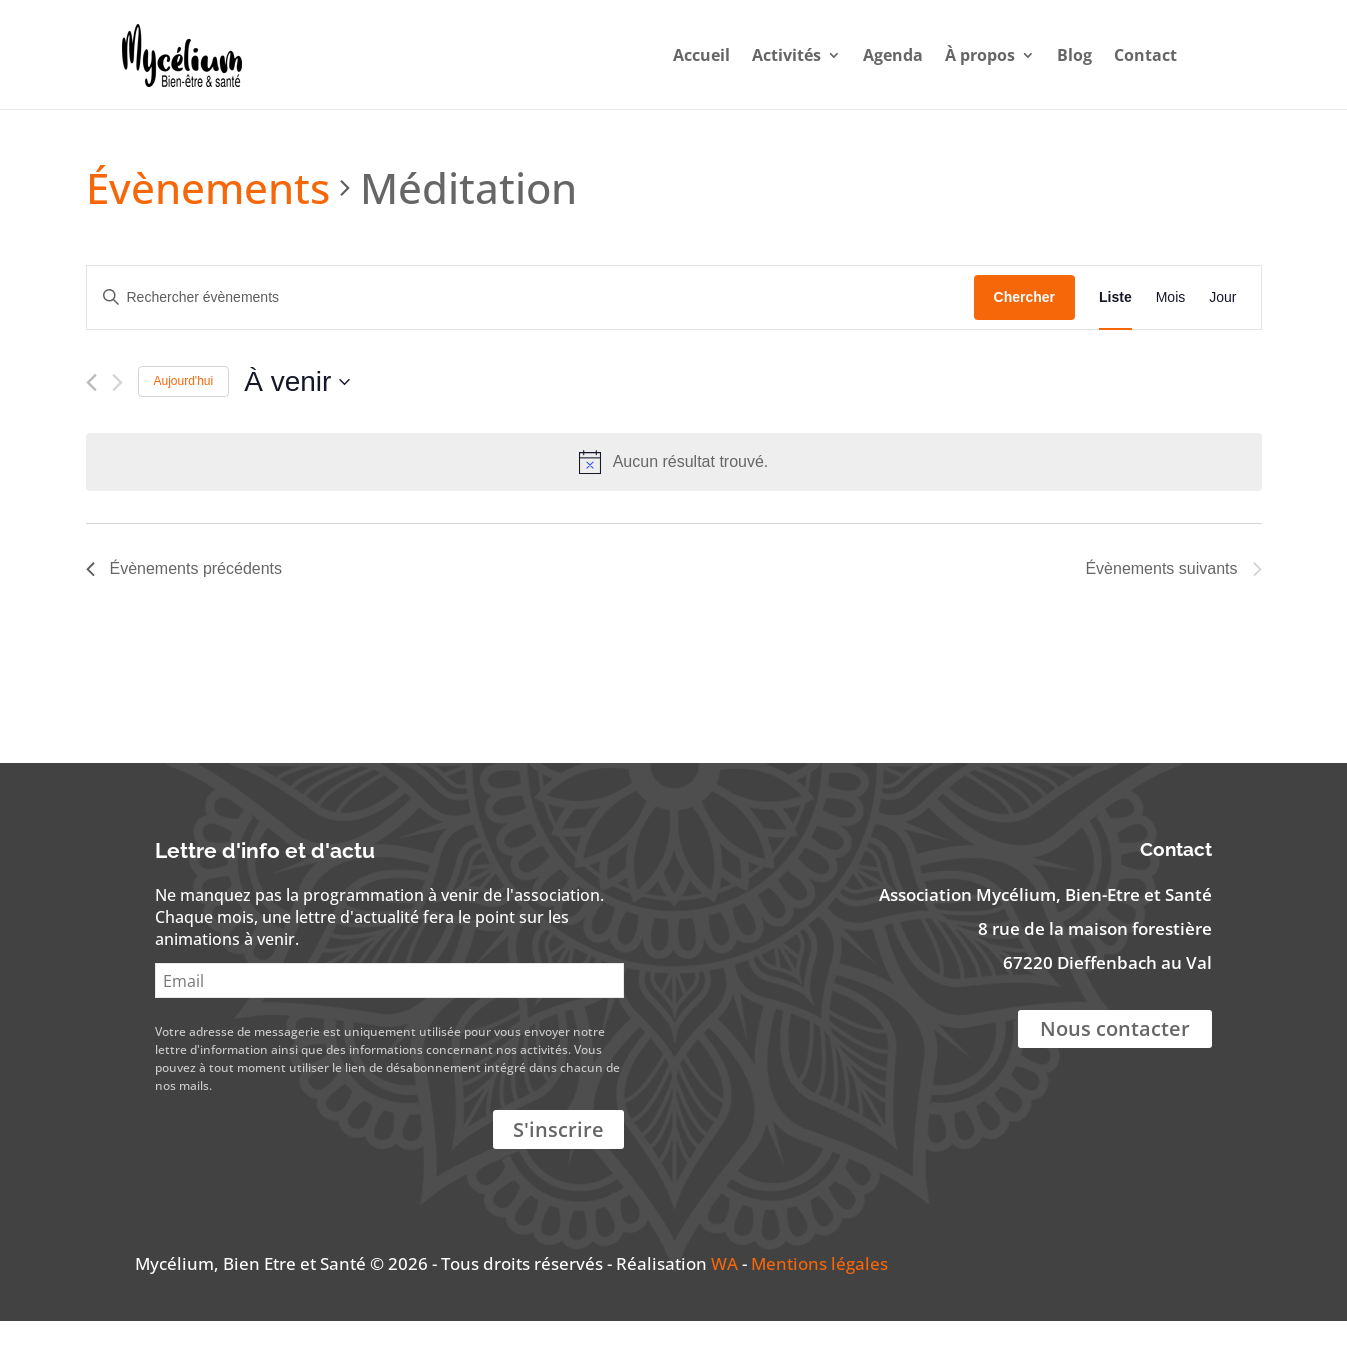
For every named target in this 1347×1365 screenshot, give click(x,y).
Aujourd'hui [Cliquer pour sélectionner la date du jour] (184, 425)
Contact (1126, 53)
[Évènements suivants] (117, 426)
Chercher (1024, 341)
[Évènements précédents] (91, 426)
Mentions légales (819, 1307)
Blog (1055, 53)
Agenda (874, 53)
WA (724, 1307)
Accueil (682, 53)
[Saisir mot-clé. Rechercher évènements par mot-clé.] (530, 341)
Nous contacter (1115, 1072)
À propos (961, 53)
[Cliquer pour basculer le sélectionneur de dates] (297, 426)
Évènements (208, 231)
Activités (767, 53)
